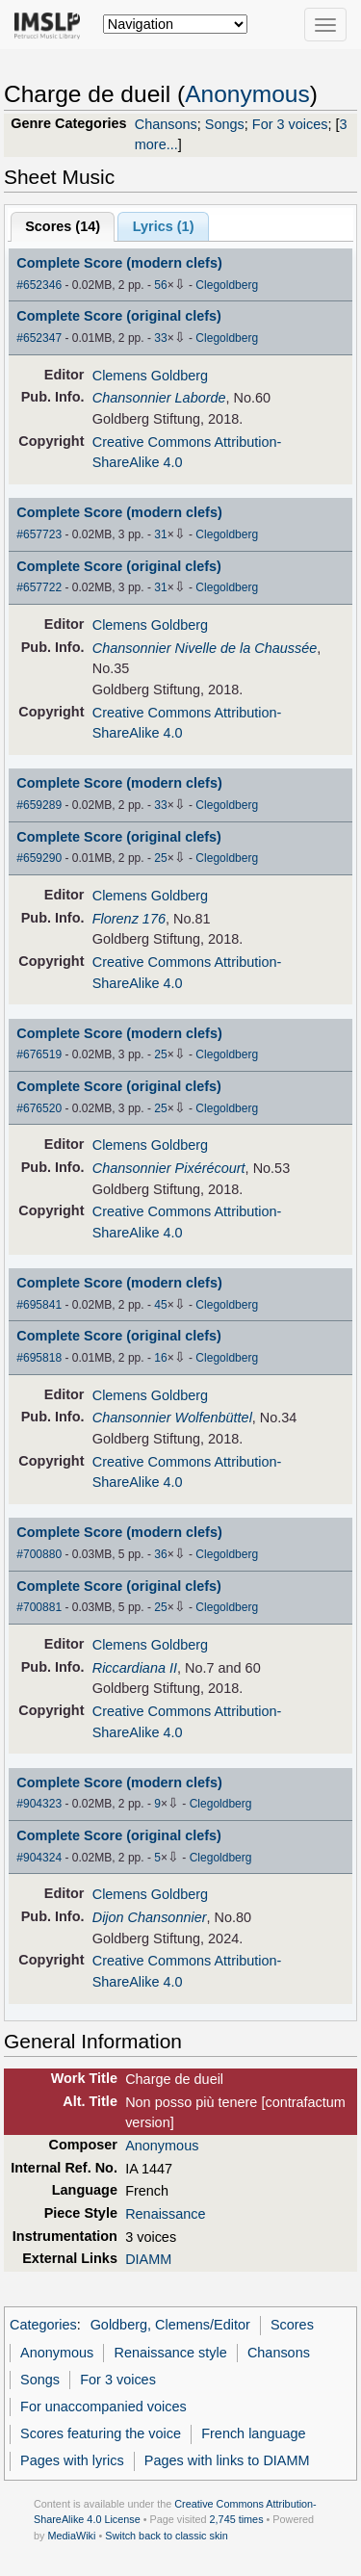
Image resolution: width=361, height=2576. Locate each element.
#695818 (39, 1358)
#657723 (39, 534)
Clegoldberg (226, 285)
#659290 (39, 858)
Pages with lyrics (72, 2460)
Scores (292, 2324)
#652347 (39, 338)
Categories (43, 2324)
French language (253, 2433)
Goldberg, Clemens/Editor (170, 2324)
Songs (225, 124)
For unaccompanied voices (103, 2406)
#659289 (39, 805)
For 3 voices (290, 124)
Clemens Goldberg (150, 375)
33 (160, 338)
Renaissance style (171, 2352)
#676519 (39, 1054)
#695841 (39, 1305)
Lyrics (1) (163, 226)
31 (160, 534)
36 (160, 1554)
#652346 (39, 285)
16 (160, 1358)
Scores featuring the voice (100, 2433)
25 (160, 858)
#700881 (39, 1607)
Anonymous (247, 94)
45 (160, 1305)
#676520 (39, 1108)
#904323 (39, 1803)
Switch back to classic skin (166, 2535)
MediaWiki (71, 2535)
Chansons (166, 124)
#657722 (39, 587)
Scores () (62, 226)
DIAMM (148, 2259)
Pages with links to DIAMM (227, 2460)
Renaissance (165, 2214)
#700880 (39, 1554)
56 (160, 285)
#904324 (39, 1857)
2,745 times (237, 2519)
